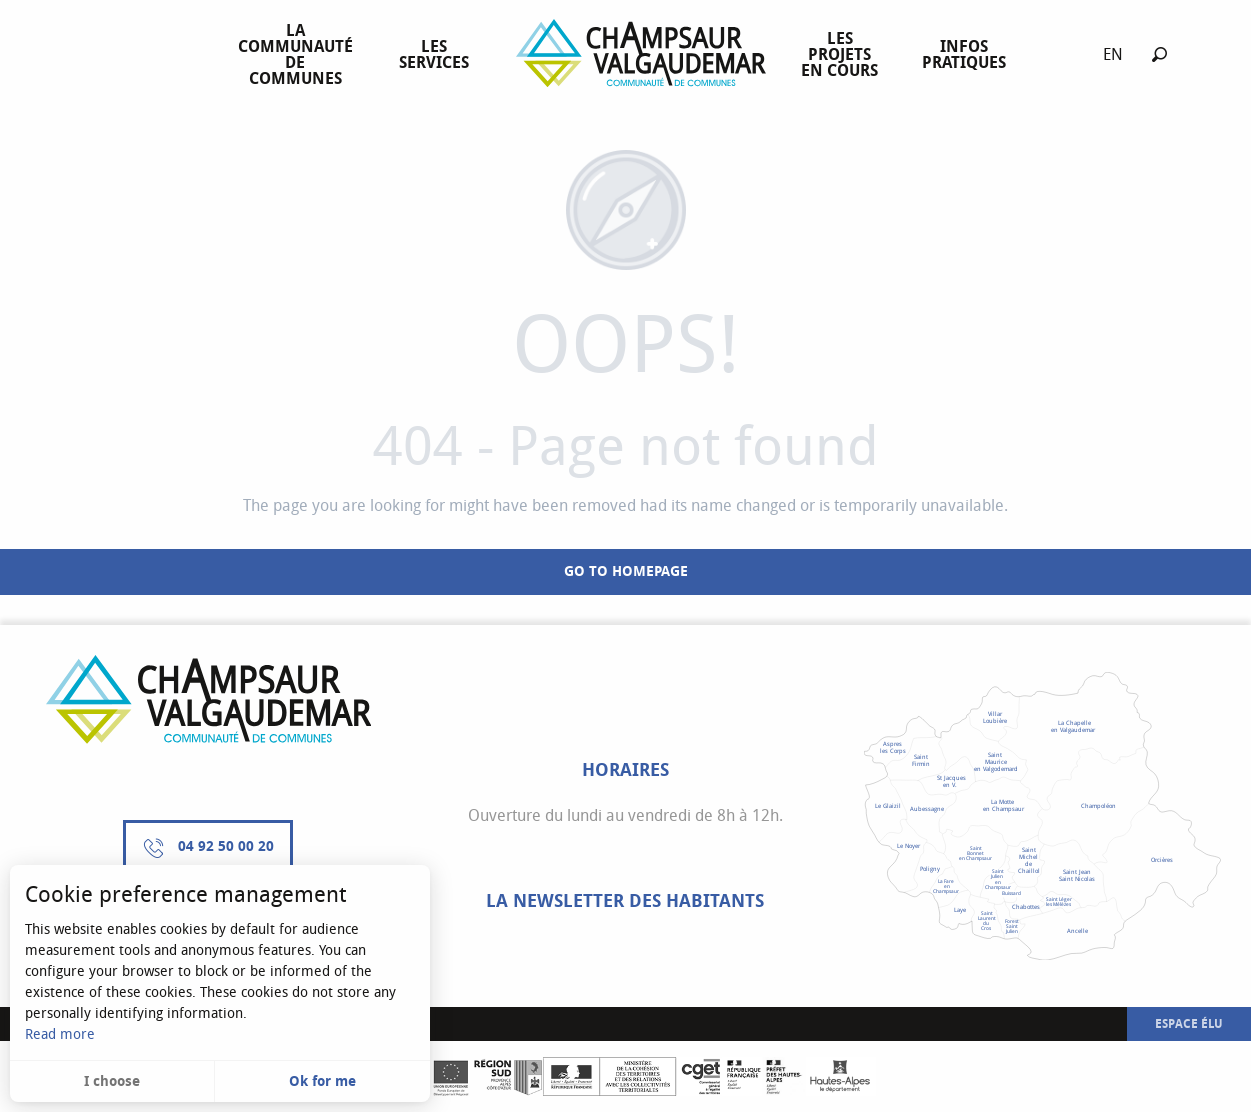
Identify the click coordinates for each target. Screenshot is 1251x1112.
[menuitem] (299, 55)
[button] (1159, 54)
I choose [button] (112, 1081)
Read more (60, 1034)
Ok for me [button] (322, 1081)
